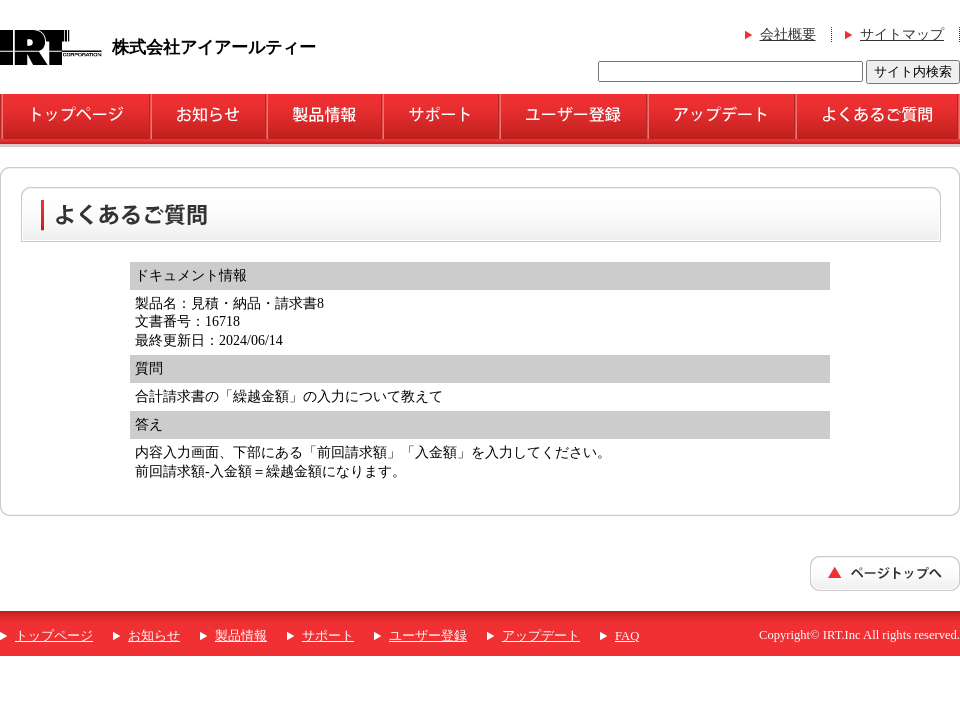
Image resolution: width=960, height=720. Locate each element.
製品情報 (241, 636)
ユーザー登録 (428, 636)
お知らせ (154, 636)
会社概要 (788, 34)
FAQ (627, 636)
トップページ (54, 636)
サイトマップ (902, 34)
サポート (328, 636)
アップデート (541, 636)
